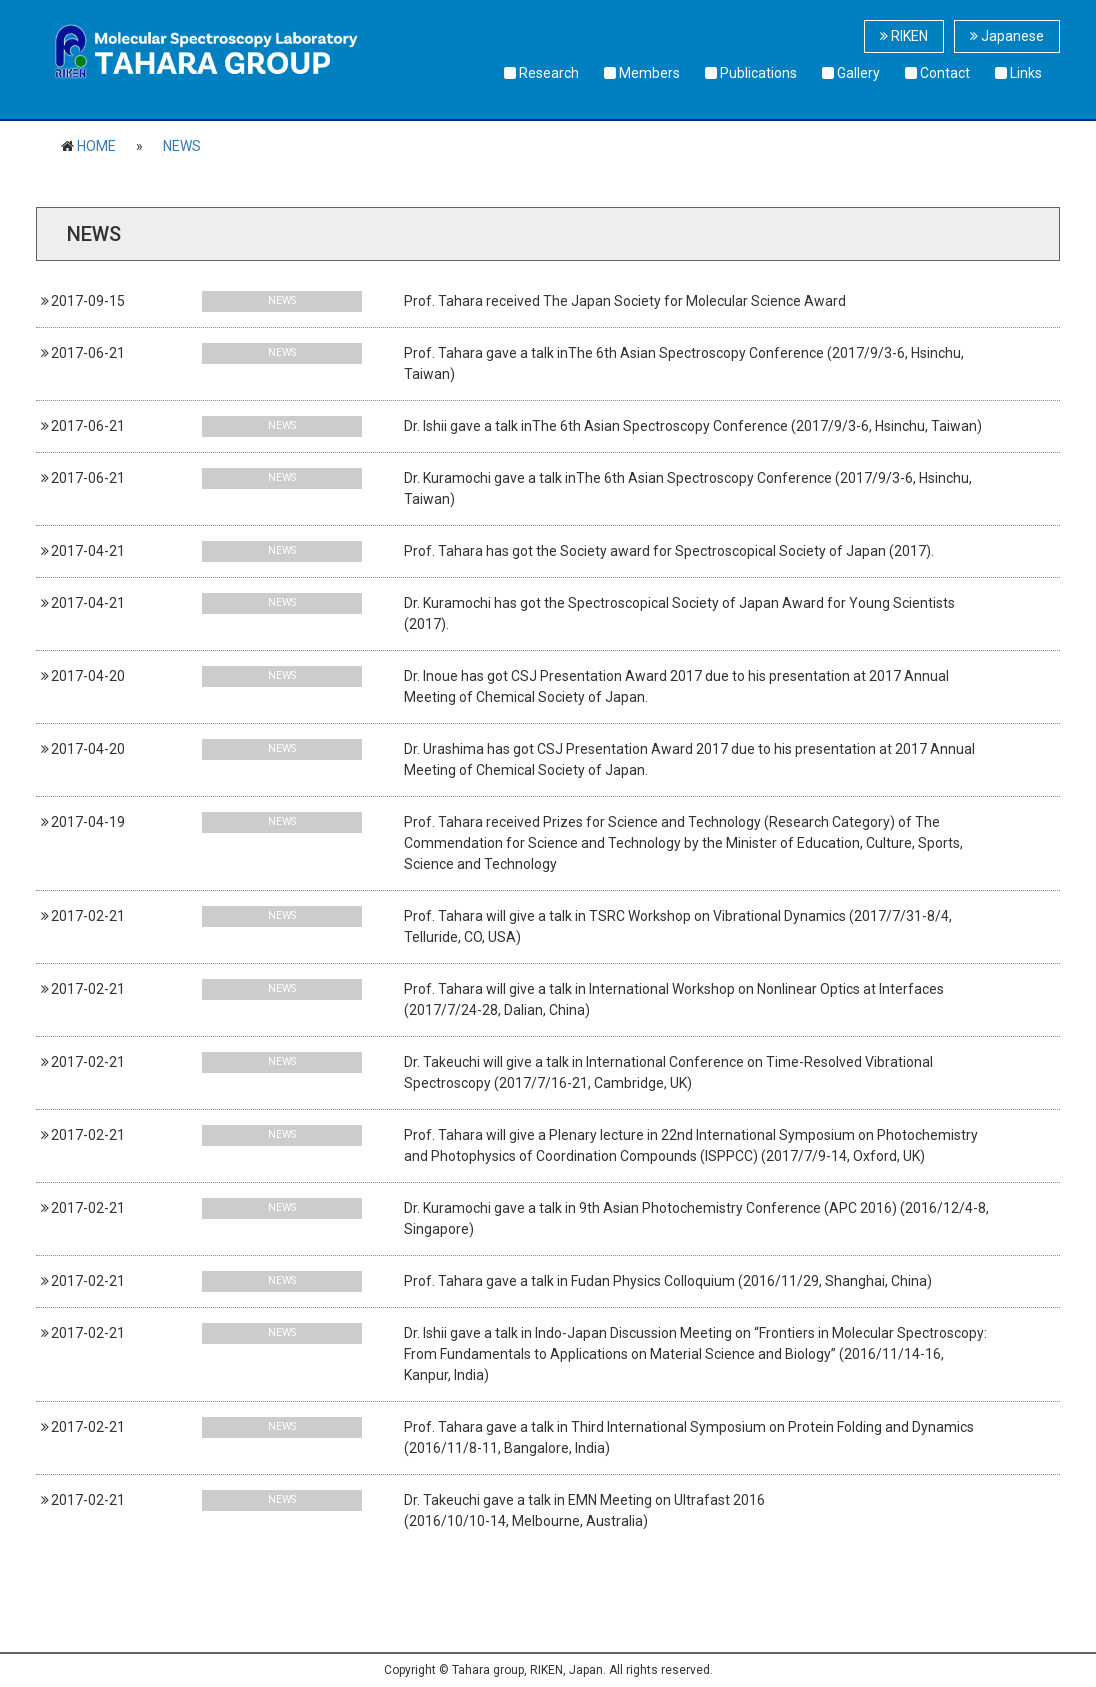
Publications (751, 73)
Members (642, 73)
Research (541, 73)
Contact (937, 73)
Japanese (1007, 36)
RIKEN (904, 36)
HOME (96, 146)
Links (1018, 73)
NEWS (182, 146)
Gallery (851, 73)
